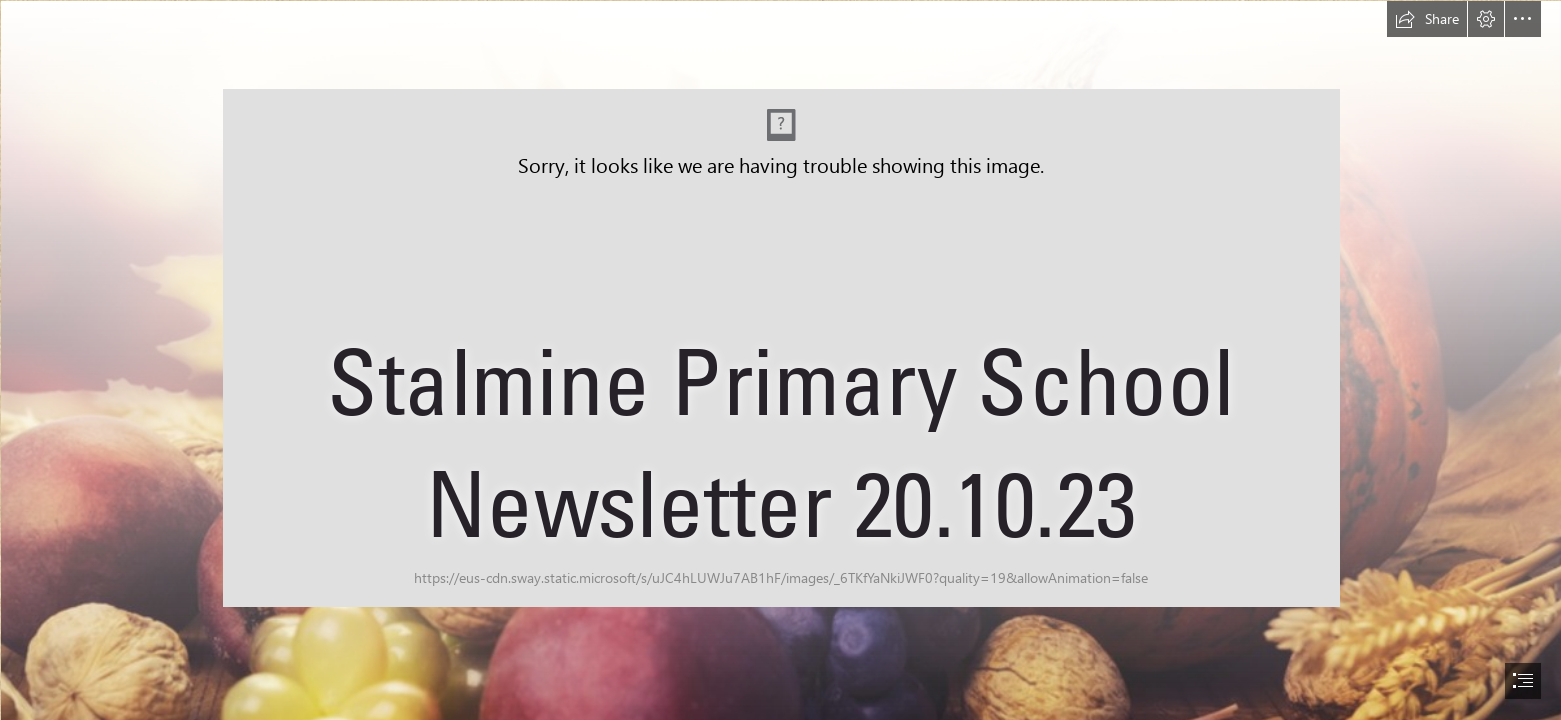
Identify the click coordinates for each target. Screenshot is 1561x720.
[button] (1427, 19)
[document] (780, 360)
